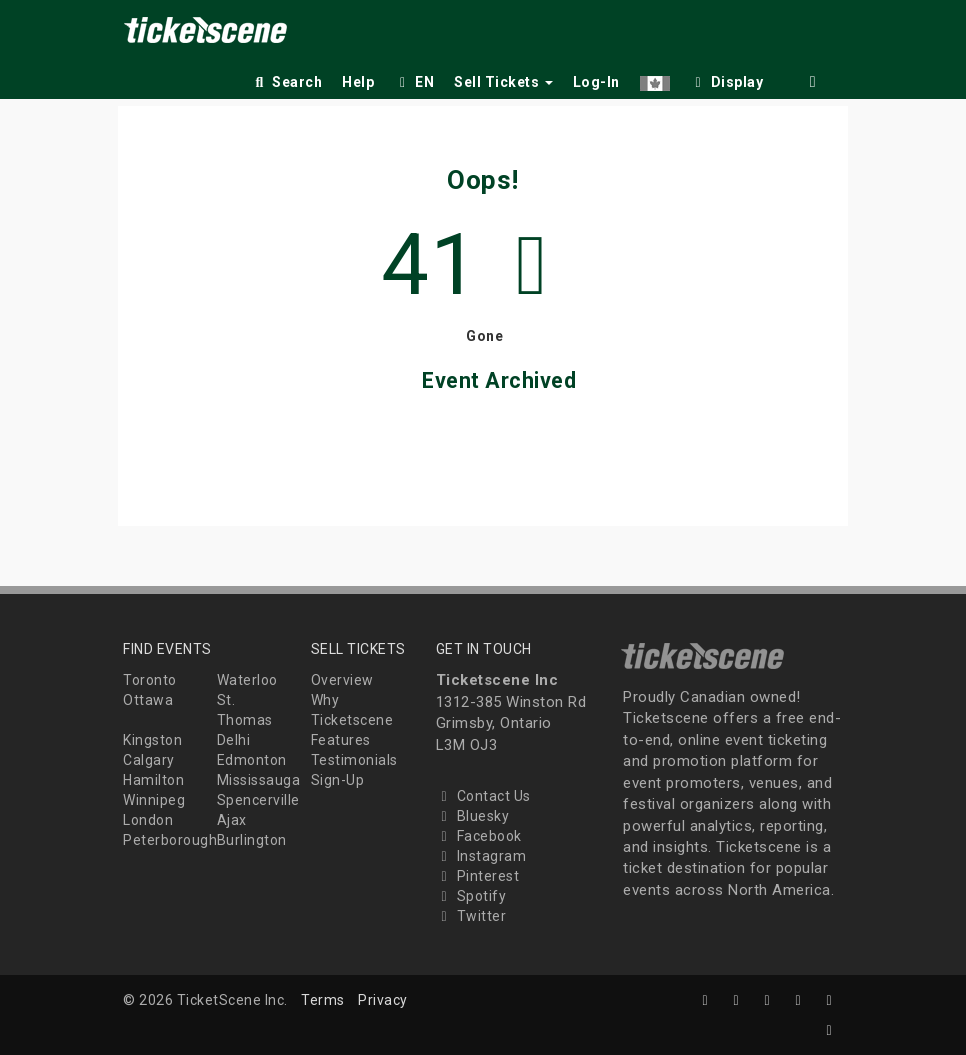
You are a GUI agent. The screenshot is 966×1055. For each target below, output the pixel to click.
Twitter (471, 916)
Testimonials (354, 760)
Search (286, 82)
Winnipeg (154, 800)
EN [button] (414, 82)
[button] (655, 78)
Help (358, 82)
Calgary (149, 760)
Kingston (152, 740)
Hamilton (153, 780)
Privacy (383, 1000)
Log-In (596, 82)
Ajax (232, 820)
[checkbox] (727, 78)
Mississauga (259, 780)
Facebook (479, 836)
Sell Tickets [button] (503, 82)
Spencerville (258, 800)
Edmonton (252, 760)
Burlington (252, 840)
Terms (323, 1000)
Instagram (481, 856)
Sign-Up (338, 780)
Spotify (471, 896)
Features (341, 740)
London (148, 820)
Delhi (234, 740)
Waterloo (247, 680)
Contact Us (483, 796)
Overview (342, 680)
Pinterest (478, 876)
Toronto (150, 680)
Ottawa (148, 700)
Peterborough (170, 840)
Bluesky (473, 816)
